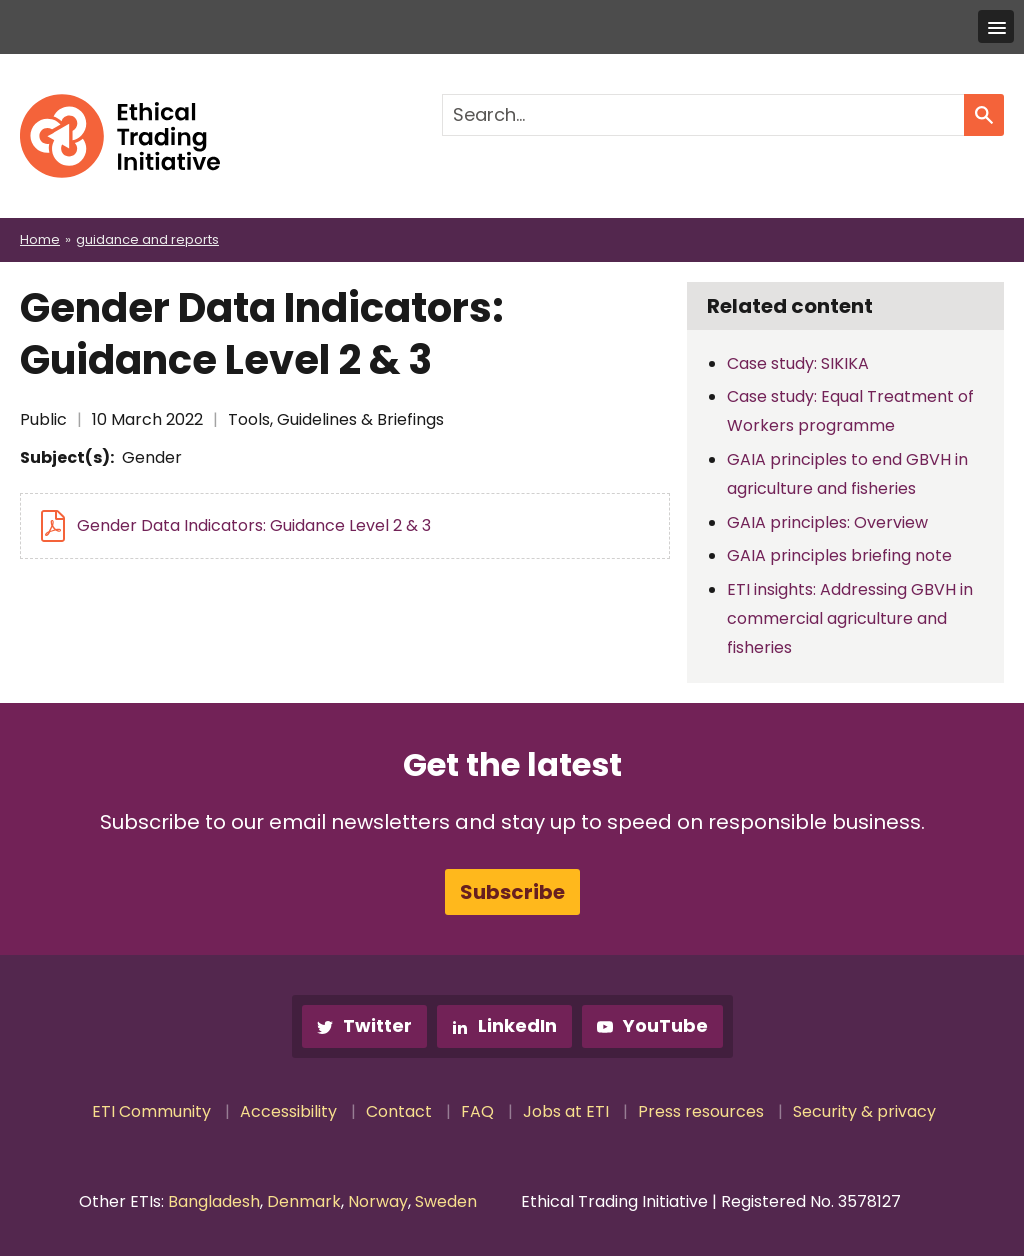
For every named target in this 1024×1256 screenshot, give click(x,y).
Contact (399, 1111)
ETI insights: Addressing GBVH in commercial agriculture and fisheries (850, 618)
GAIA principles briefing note (839, 555)
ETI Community (151, 1111)
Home (40, 239)
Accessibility (288, 1111)
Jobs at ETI (566, 1111)
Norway (378, 1201)
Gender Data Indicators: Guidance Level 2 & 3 (254, 525)
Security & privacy (864, 1111)
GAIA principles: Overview (827, 522)
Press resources (701, 1111)
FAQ (477, 1111)
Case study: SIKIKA (798, 363)
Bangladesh (214, 1201)
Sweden (446, 1201)
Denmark (304, 1201)
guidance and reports (147, 239)
